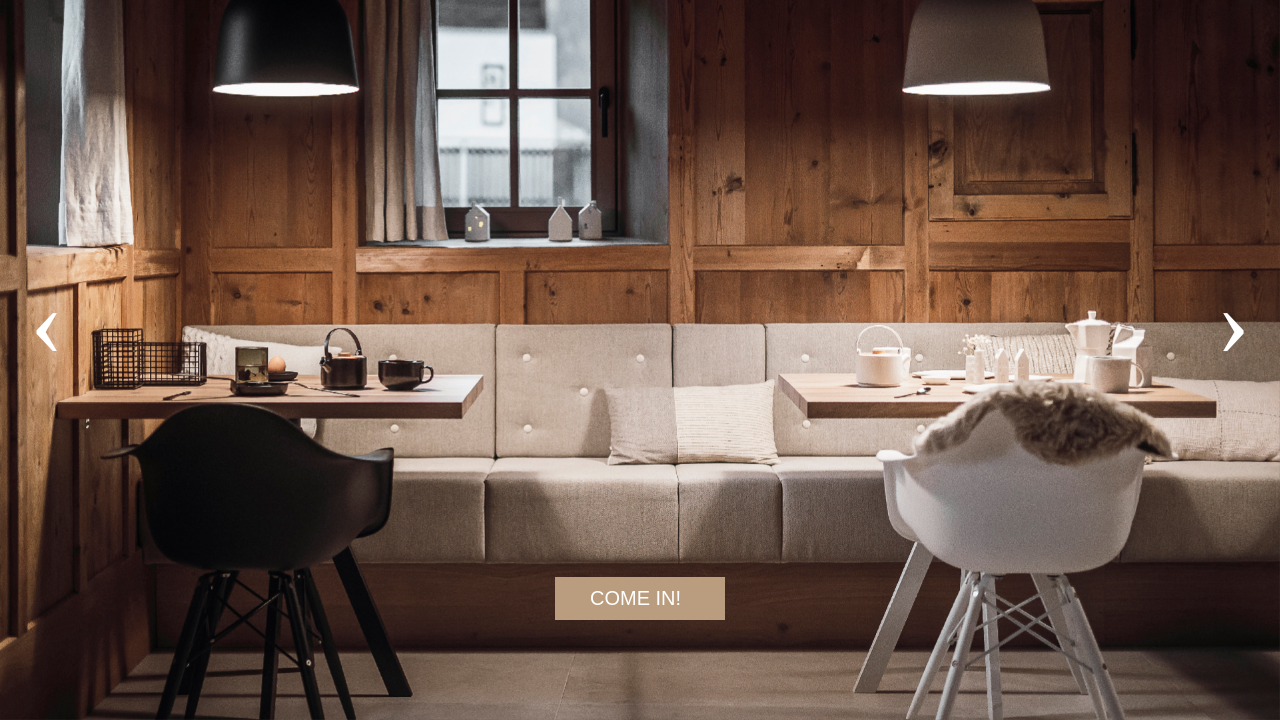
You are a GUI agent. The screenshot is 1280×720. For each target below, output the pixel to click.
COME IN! (635, 598)
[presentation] (34, 321)
